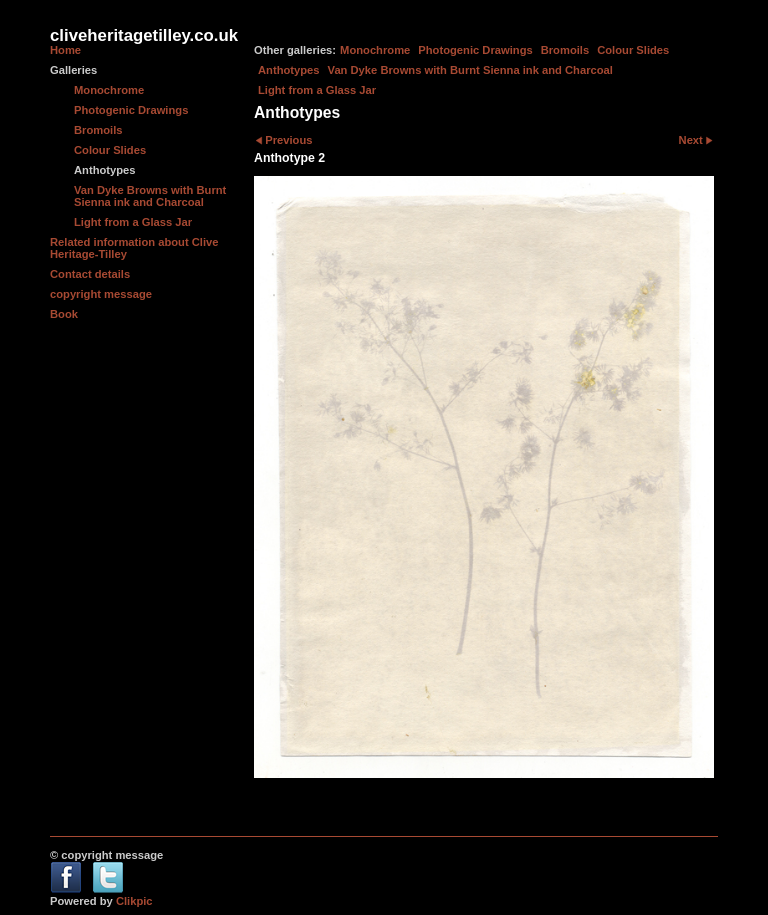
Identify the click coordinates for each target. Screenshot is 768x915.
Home (65, 50)
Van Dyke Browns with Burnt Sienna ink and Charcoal (470, 70)
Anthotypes (289, 70)
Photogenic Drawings (475, 50)
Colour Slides (633, 50)
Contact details (90, 274)
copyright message (101, 294)
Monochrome (375, 50)
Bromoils (565, 50)
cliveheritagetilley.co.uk (144, 35)
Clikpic (134, 901)
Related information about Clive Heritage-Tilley (134, 248)
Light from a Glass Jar (317, 90)
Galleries (73, 70)
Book (64, 314)
